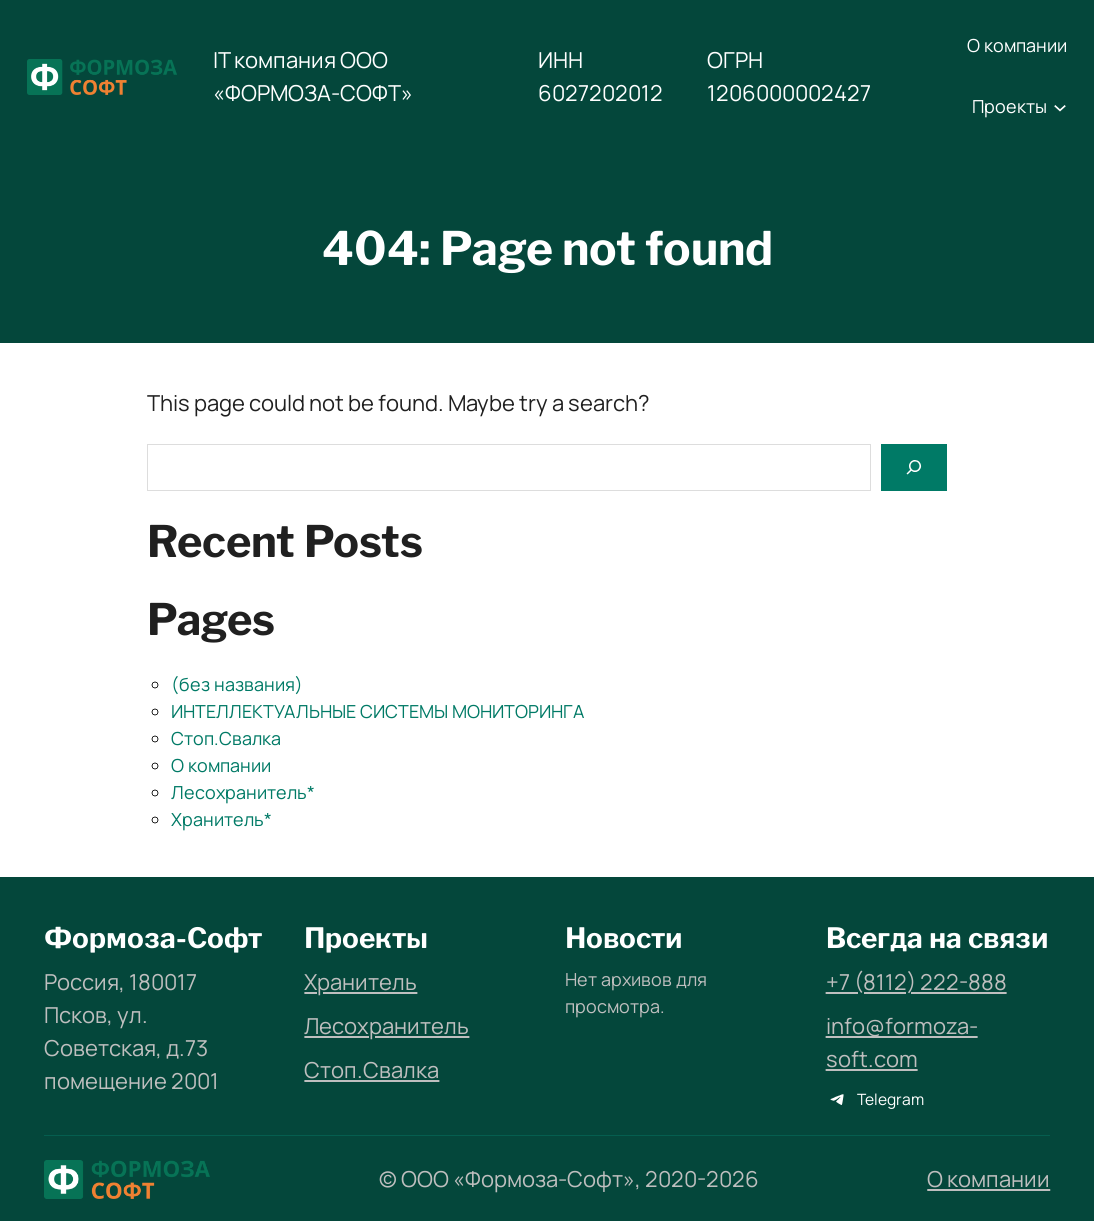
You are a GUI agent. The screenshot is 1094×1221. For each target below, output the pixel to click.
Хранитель (360, 982)
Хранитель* (221, 819)
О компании (221, 765)
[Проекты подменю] (1060, 107)
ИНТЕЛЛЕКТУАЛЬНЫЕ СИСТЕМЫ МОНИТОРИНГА (377, 711)
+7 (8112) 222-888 (916, 982)
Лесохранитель (386, 1026)
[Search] (914, 467)
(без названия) (237, 684)
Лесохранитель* (243, 792)
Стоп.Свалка (226, 738)
